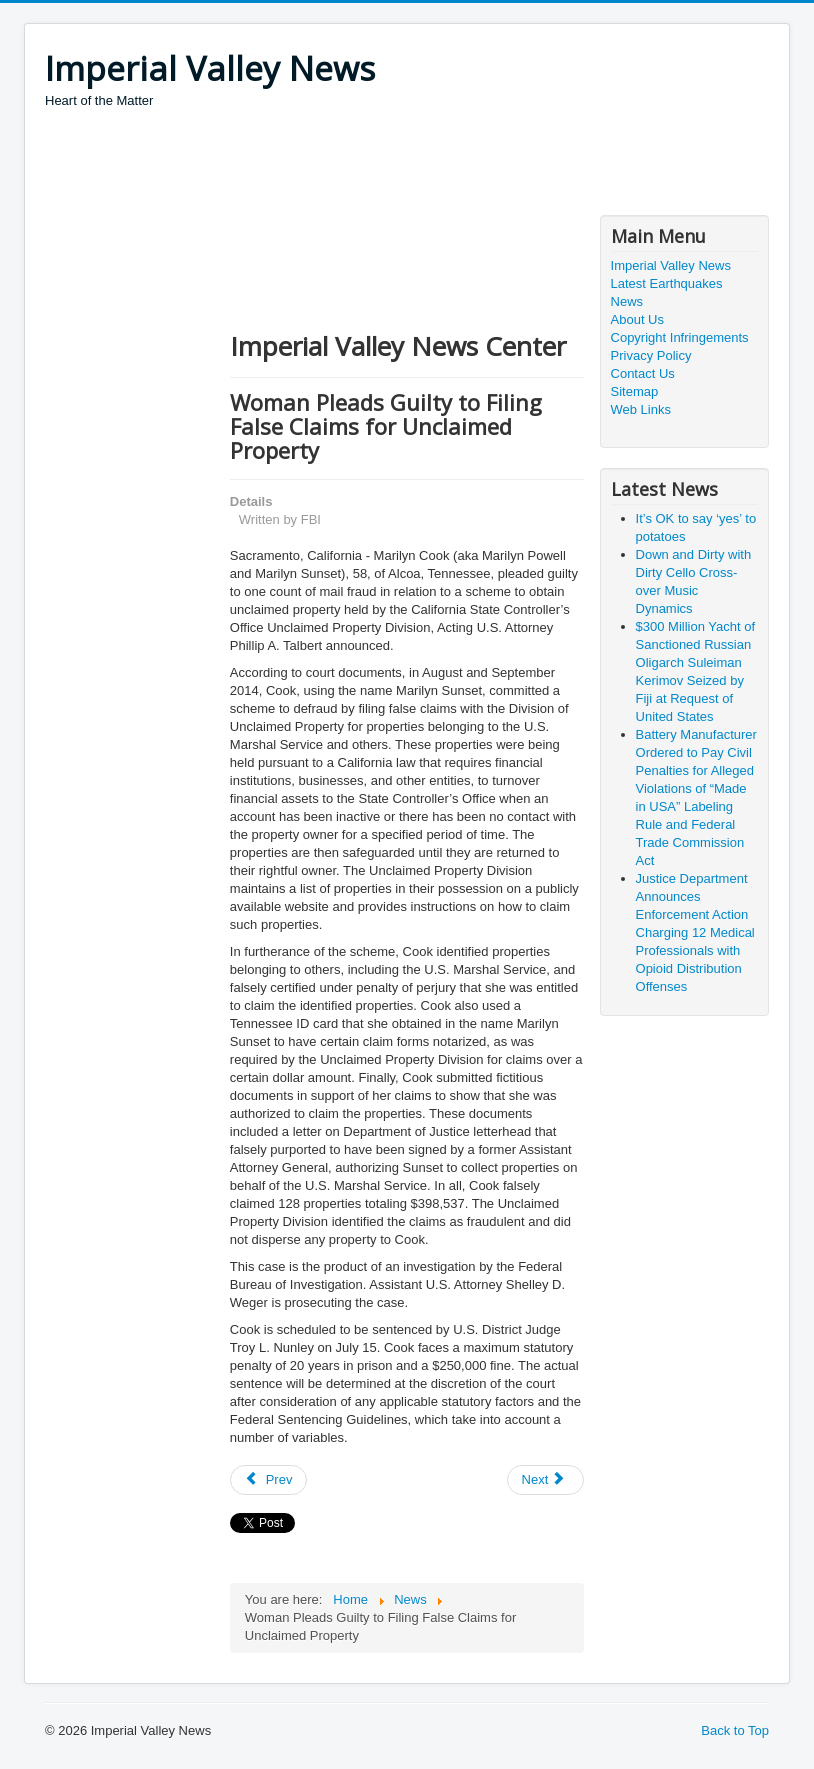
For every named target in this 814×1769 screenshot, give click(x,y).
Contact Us (643, 373)
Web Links (641, 409)
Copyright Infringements (680, 337)
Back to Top (735, 1730)
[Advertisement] (409, 165)
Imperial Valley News (671, 265)
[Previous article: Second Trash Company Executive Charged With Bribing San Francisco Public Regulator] (269, 1480)
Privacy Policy (651, 355)
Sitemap (635, 391)
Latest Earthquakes (667, 283)
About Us (637, 319)
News (627, 301)
